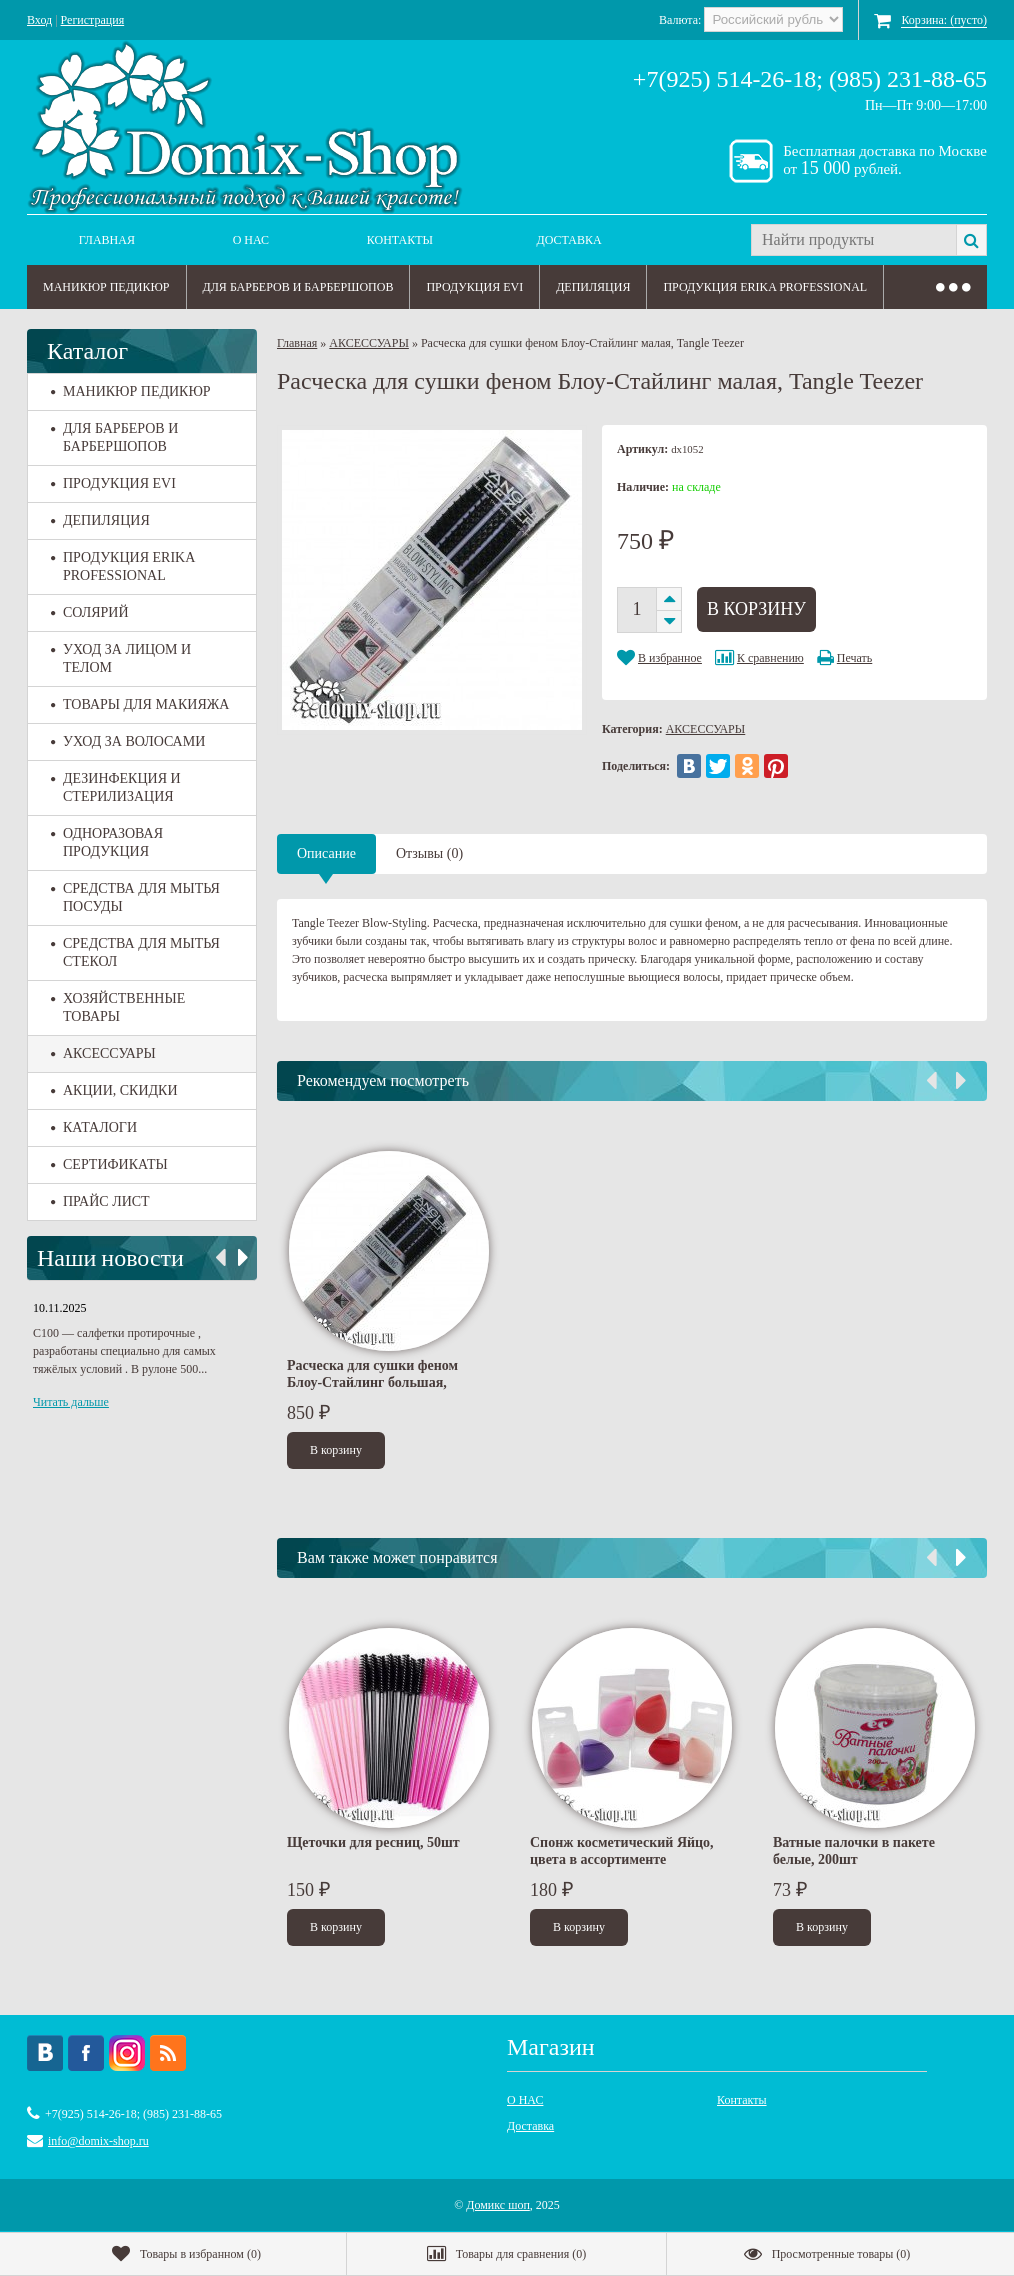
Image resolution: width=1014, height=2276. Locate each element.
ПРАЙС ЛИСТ (100, 1201)
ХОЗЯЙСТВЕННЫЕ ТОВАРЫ (118, 1007)
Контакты (400, 240)
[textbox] (853, 240)
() (186, 2254)
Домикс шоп (498, 2205)
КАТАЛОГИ (94, 1127)
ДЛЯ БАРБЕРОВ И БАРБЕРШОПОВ (298, 287)
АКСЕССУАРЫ (103, 1053)
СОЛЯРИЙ (90, 612)
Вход (39, 20)
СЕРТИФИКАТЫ (109, 1164)
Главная (107, 240)
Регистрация (93, 20)
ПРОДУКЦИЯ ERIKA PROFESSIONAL (765, 287)
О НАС (251, 240)
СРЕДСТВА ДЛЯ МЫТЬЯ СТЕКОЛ (135, 952)
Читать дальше (71, 1402)
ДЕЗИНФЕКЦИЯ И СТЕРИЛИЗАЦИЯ (116, 787)
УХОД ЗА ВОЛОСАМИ (128, 741)
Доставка (569, 240)
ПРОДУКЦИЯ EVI (474, 287)
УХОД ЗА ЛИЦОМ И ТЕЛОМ (121, 658)
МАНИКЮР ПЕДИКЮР (106, 287)
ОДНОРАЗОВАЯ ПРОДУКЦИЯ (107, 842)
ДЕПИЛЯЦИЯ (593, 287)
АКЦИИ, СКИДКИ (114, 1090)
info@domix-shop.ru (98, 2141)
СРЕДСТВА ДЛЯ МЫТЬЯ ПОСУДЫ (135, 897)
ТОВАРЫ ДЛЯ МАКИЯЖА (140, 704)
